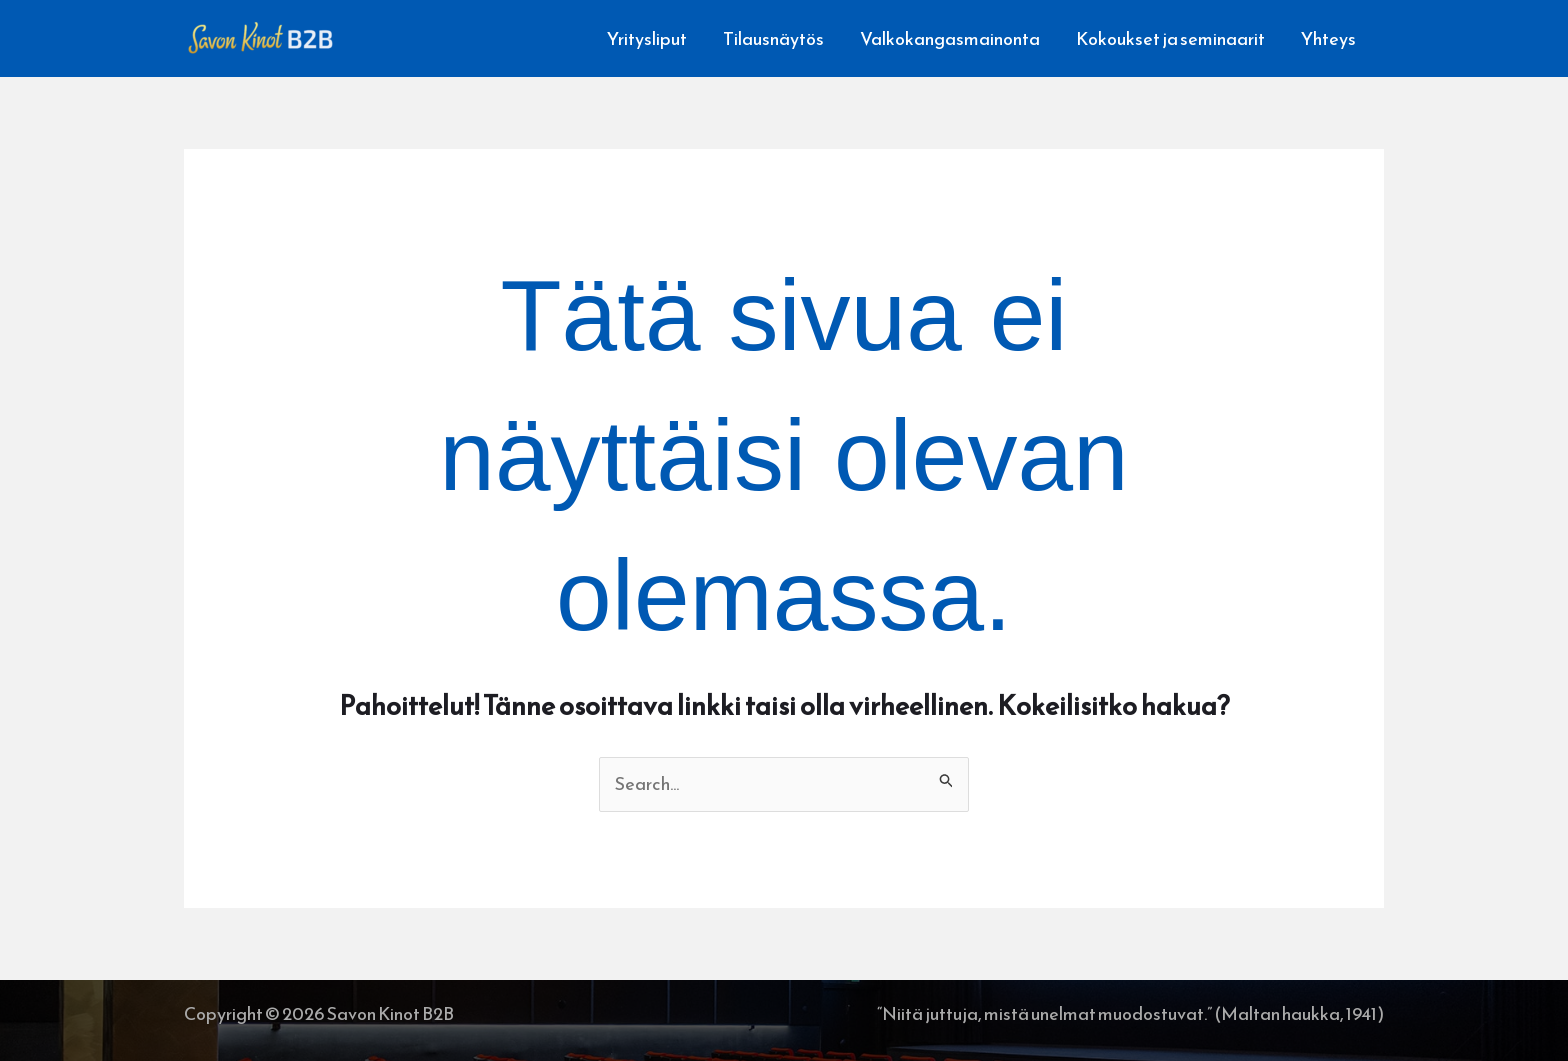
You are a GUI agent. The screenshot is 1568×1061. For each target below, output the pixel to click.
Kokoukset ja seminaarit (1170, 38)
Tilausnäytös (773, 38)
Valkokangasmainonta (950, 38)
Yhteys (1328, 38)
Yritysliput (647, 38)
